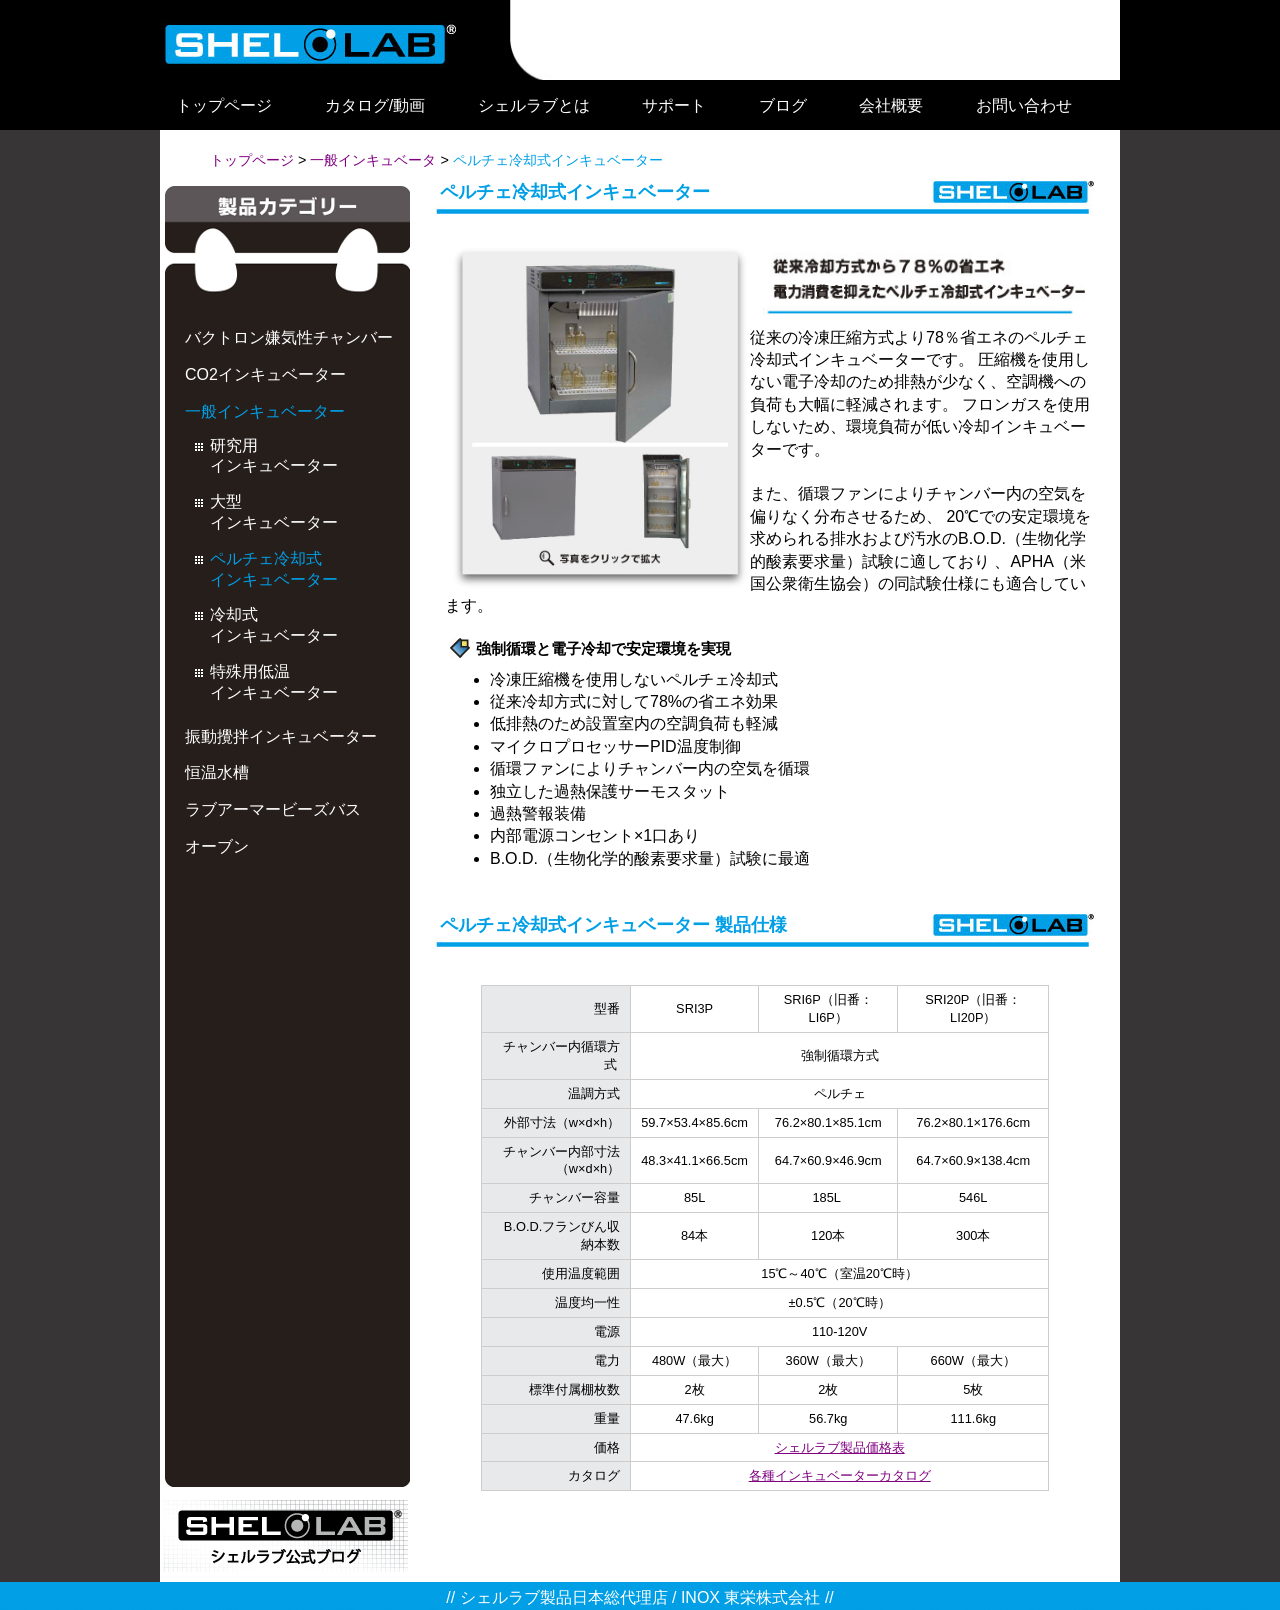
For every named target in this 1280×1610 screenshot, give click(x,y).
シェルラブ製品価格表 (840, 1447)
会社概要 (891, 105)
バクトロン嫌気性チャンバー (289, 337)
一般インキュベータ (373, 160)
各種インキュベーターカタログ (840, 1475)
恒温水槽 (217, 772)
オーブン (217, 846)
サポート (674, 105)
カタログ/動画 (375, 105)
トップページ (224, 105)
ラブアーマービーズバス (273, 809)
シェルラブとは (534, 105)
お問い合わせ (1024, 105)
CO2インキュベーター (265, 374)
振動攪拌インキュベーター (281, 736)
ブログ (783, 105)
